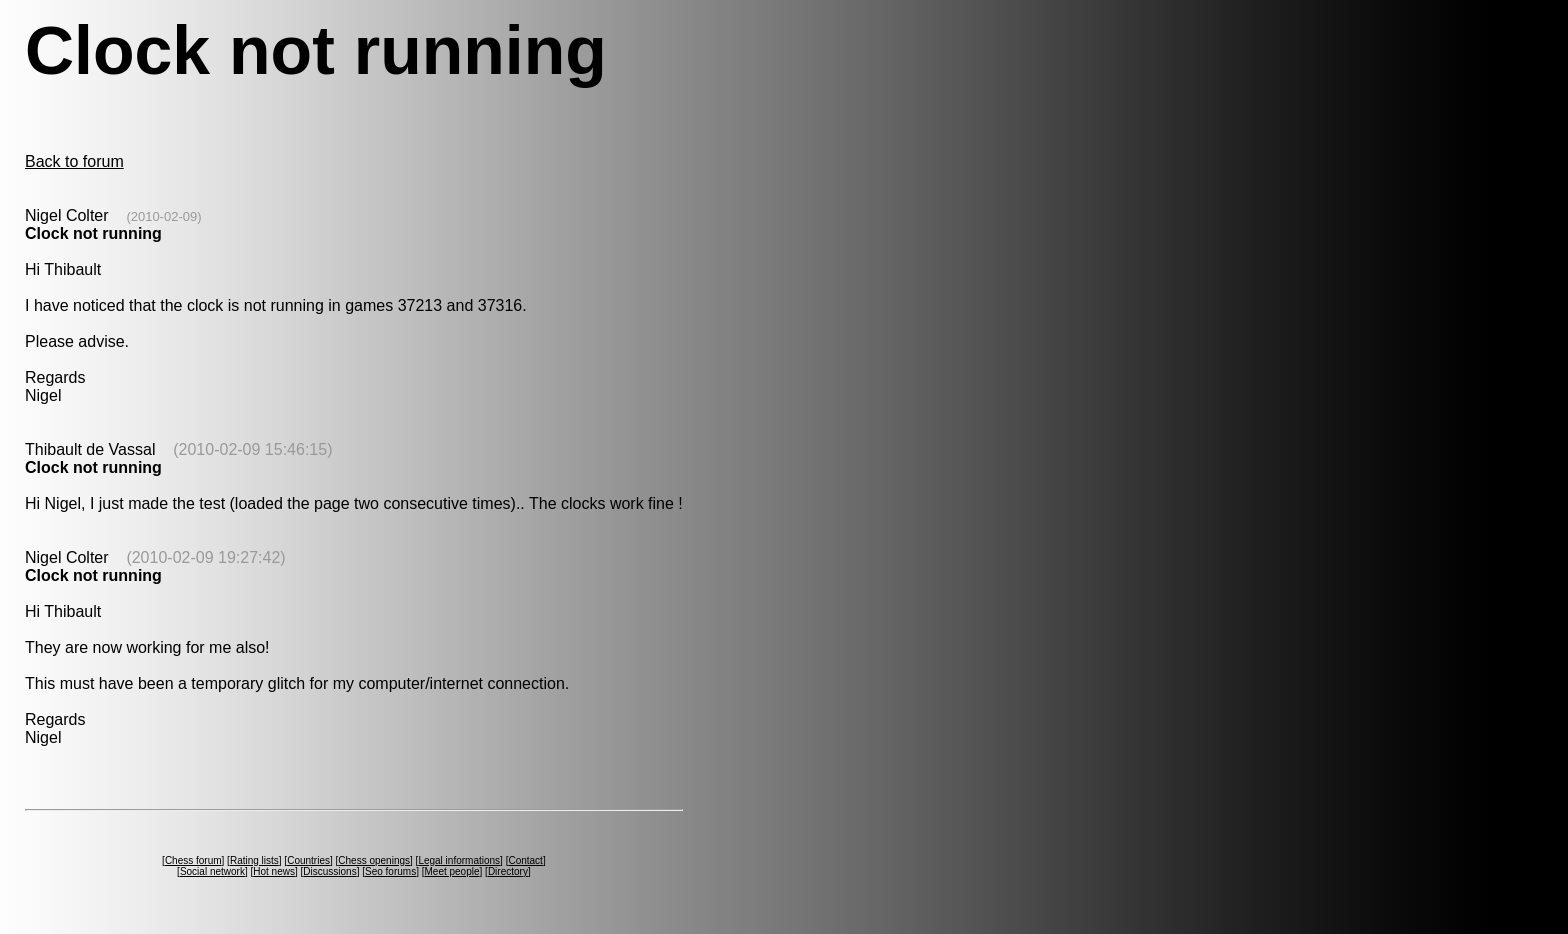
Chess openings (374, 860)
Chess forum (193, 860)
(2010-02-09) (163, 216)
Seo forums (390, 871)
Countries (308, 860)
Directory (508, 871)
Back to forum (74, 161)
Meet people (451, 871)
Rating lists (254, 860)
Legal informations (459, 860)
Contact (525, 860)
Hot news (274, 871)
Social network (212, 871)
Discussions (329, 871)
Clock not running (93, 233)
